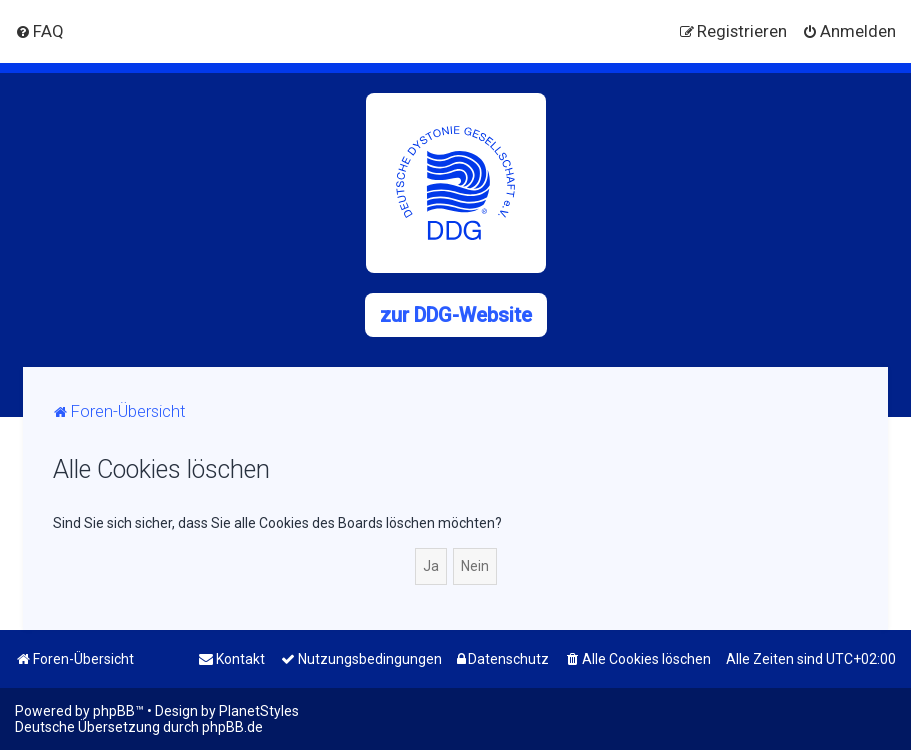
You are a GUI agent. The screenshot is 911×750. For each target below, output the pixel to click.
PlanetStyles (259, 711)
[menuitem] (39, 31)
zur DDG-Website (456, 315)
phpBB (114, 711)
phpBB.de (232, 727)
